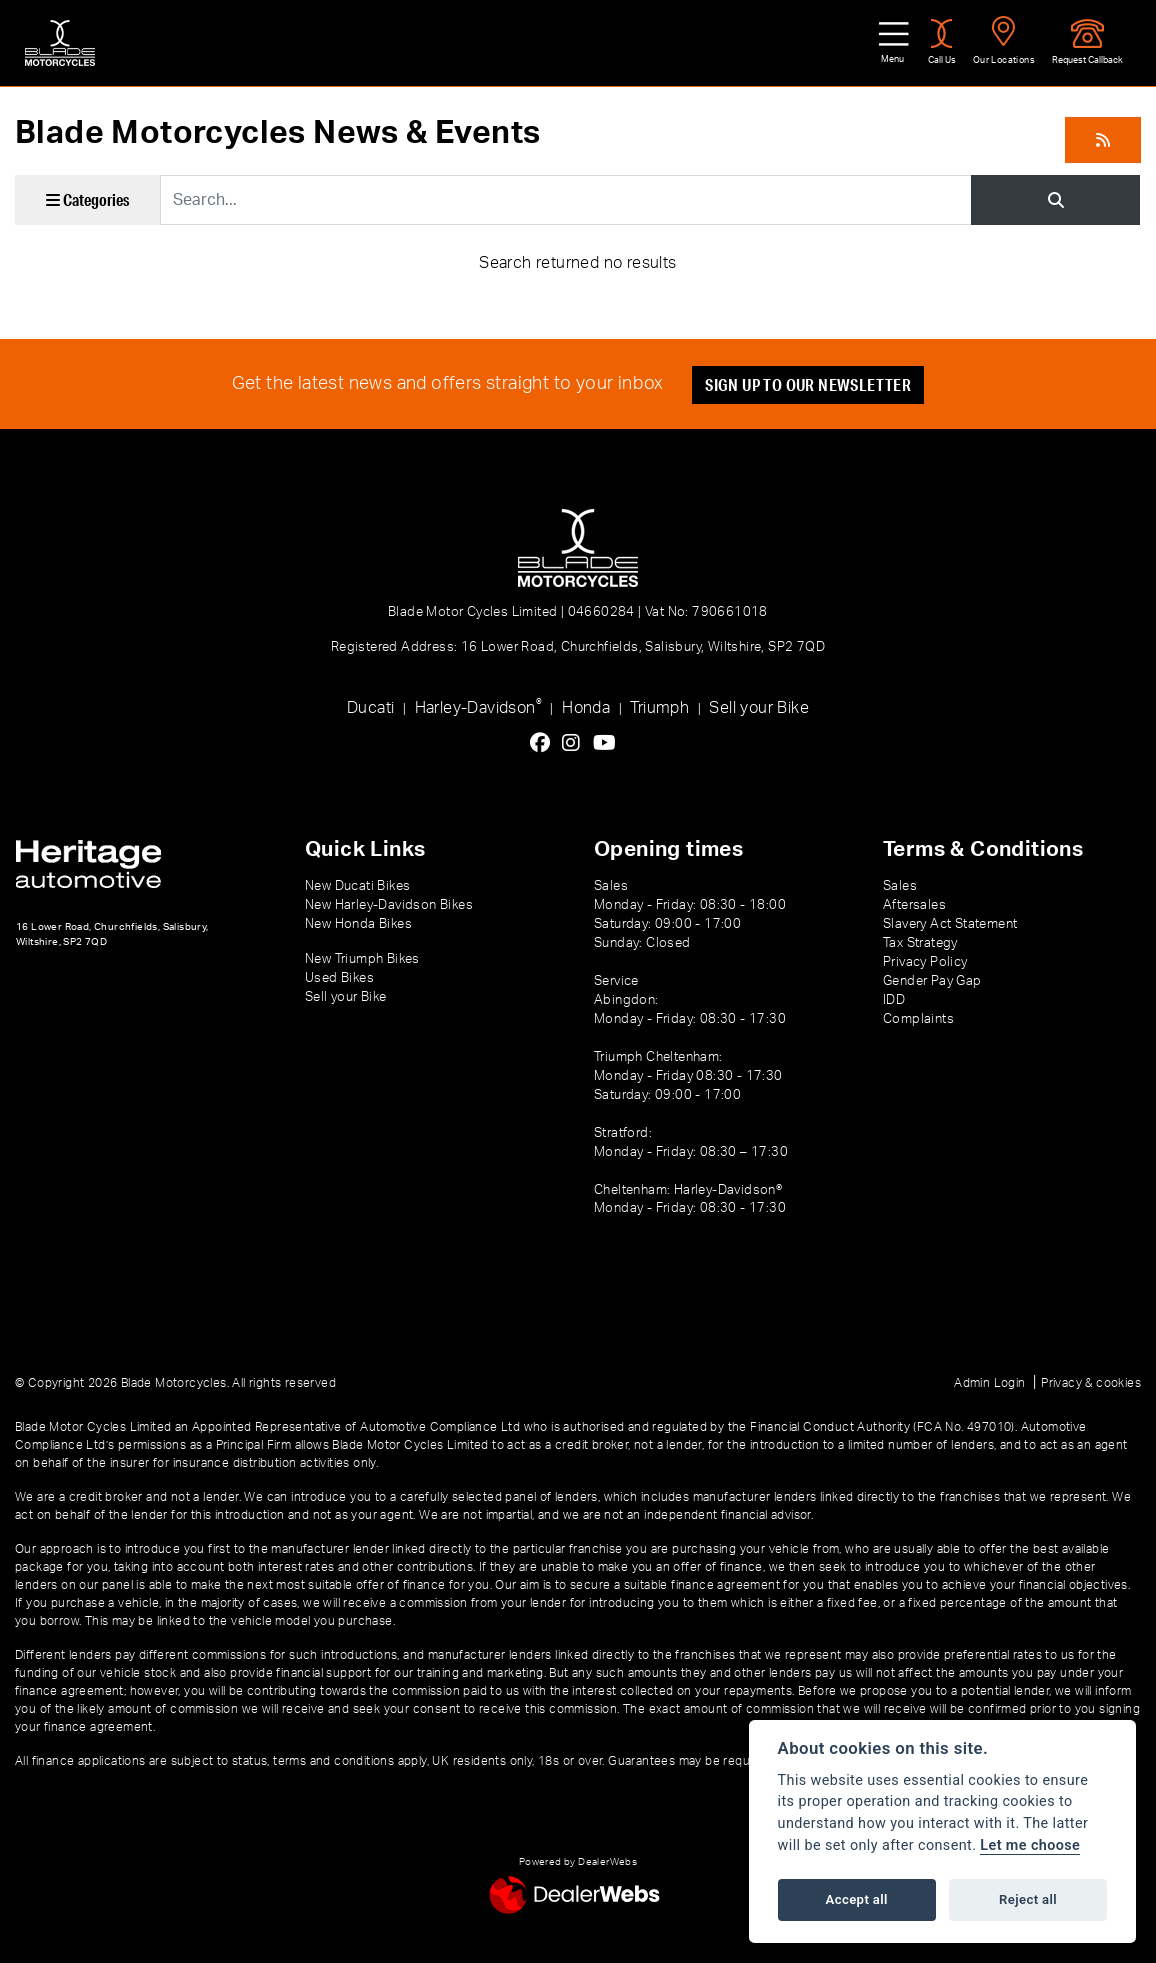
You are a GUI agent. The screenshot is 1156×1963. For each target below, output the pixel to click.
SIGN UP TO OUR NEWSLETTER (808, 384)
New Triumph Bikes (362, 959)
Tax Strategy (920, 943)
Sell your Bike (759, 708)
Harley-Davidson (478, 706)
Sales (900, 886)
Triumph (659, 708)
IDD (894, 1000)
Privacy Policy (925, 962)
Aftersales (914, 905)
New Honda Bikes (358, 924)
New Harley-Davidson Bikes (389, 905)
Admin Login (989, 1383)
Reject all (1028, 1899)
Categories (87, 199)
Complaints (918, 1019)
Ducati (370, 708)
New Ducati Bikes (357, 886)
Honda (586, 708)
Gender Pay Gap (932, 981)
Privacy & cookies (1091, 1383)
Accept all (857, 1899)
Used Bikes (339, 978)
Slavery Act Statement (950, 924)
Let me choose (1030, 1845)
